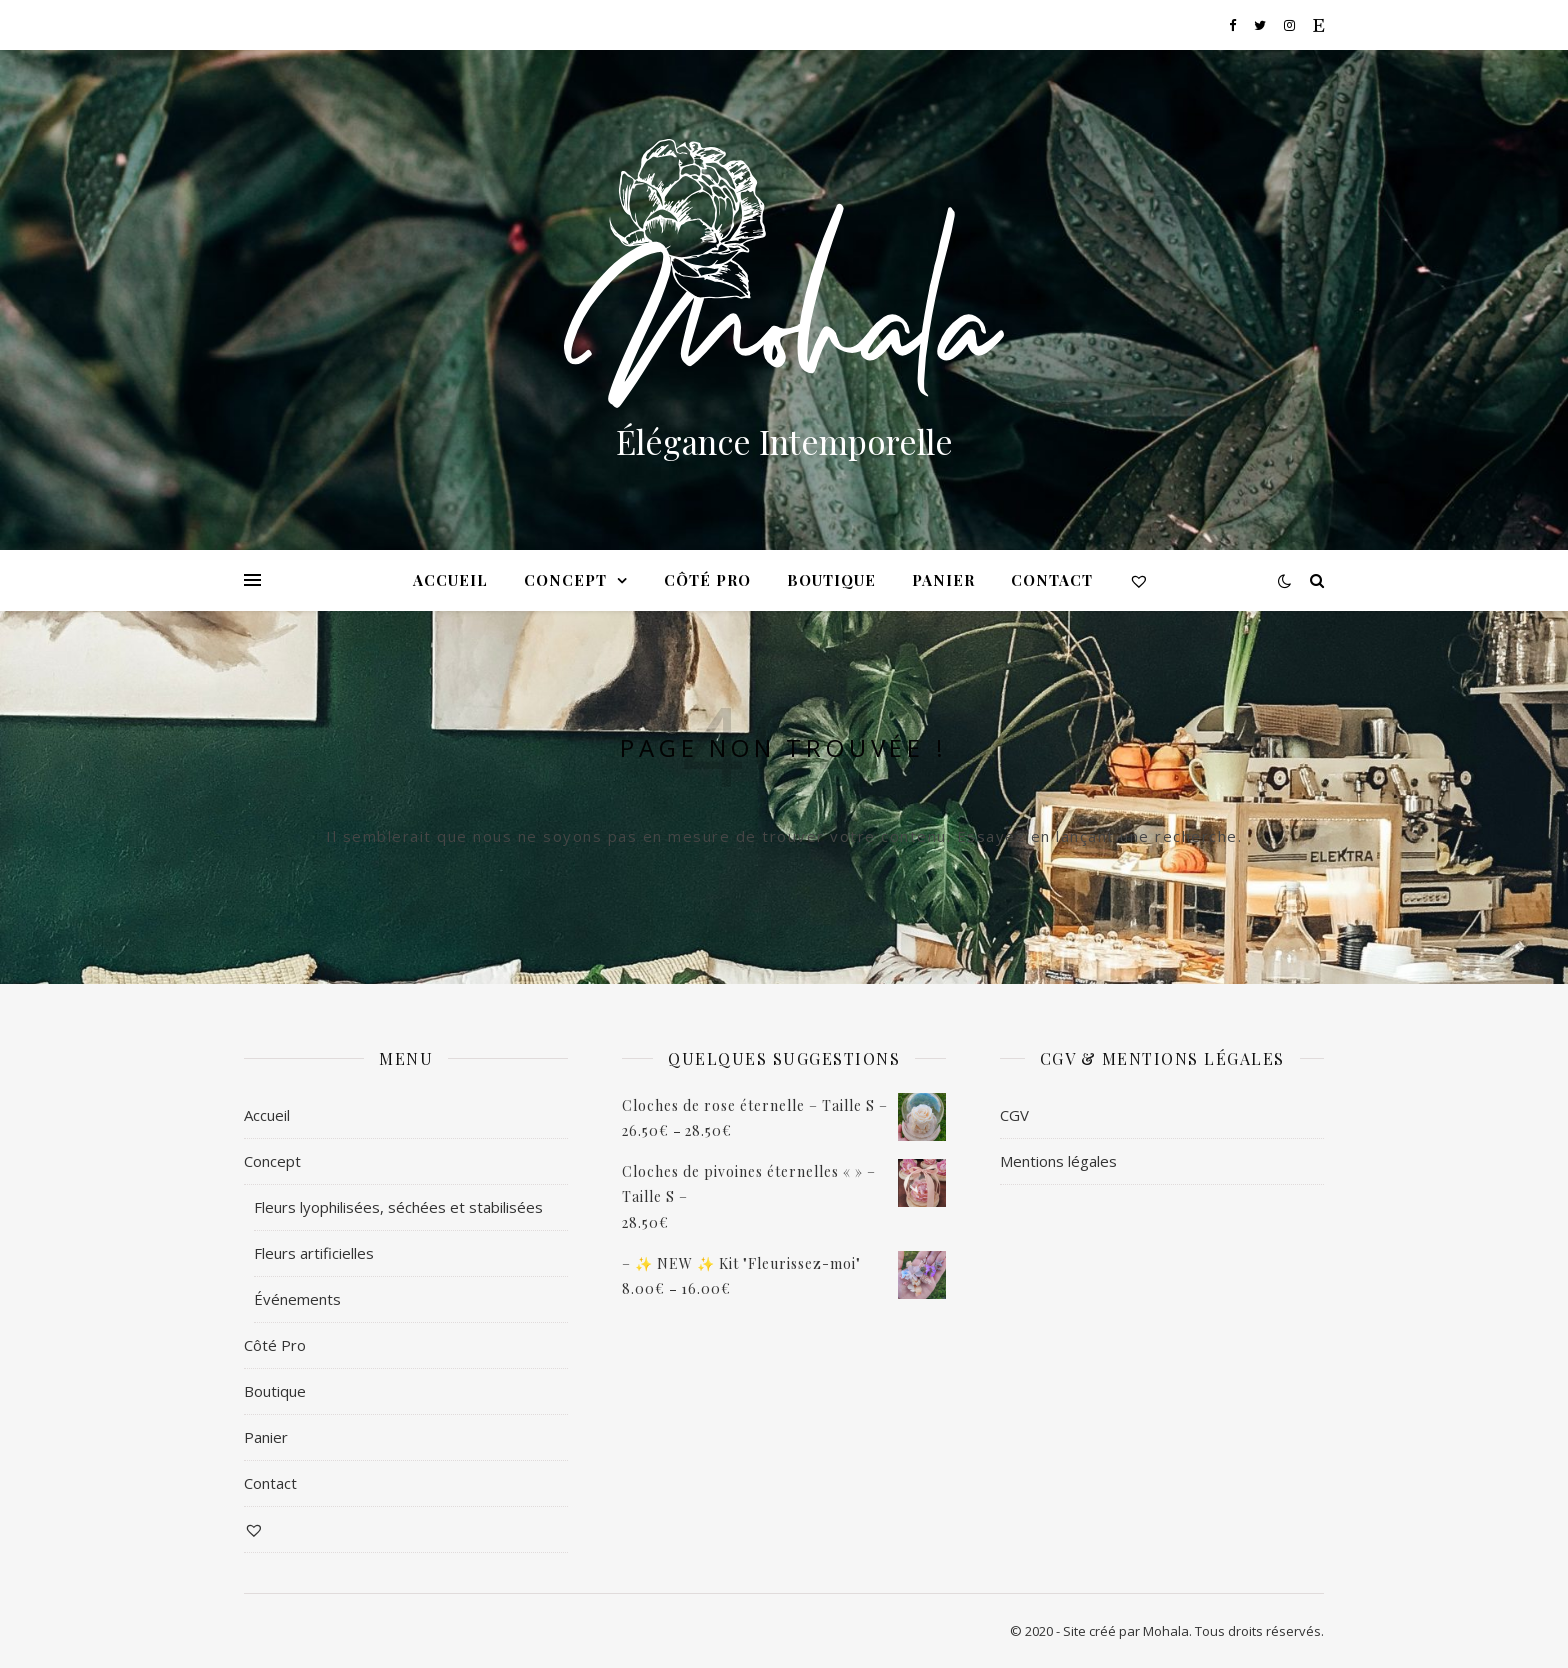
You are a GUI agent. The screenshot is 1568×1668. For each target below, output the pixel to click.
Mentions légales (1058, 1161)
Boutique (831, 580)
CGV (1014, 1115)
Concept (565, 580)
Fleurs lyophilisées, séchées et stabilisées (398, 1207)
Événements (297, 1299)
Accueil (450, 580)
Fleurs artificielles (314, 1253)
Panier (943, 580)
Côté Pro (707, 580)
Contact (1052, 580)
